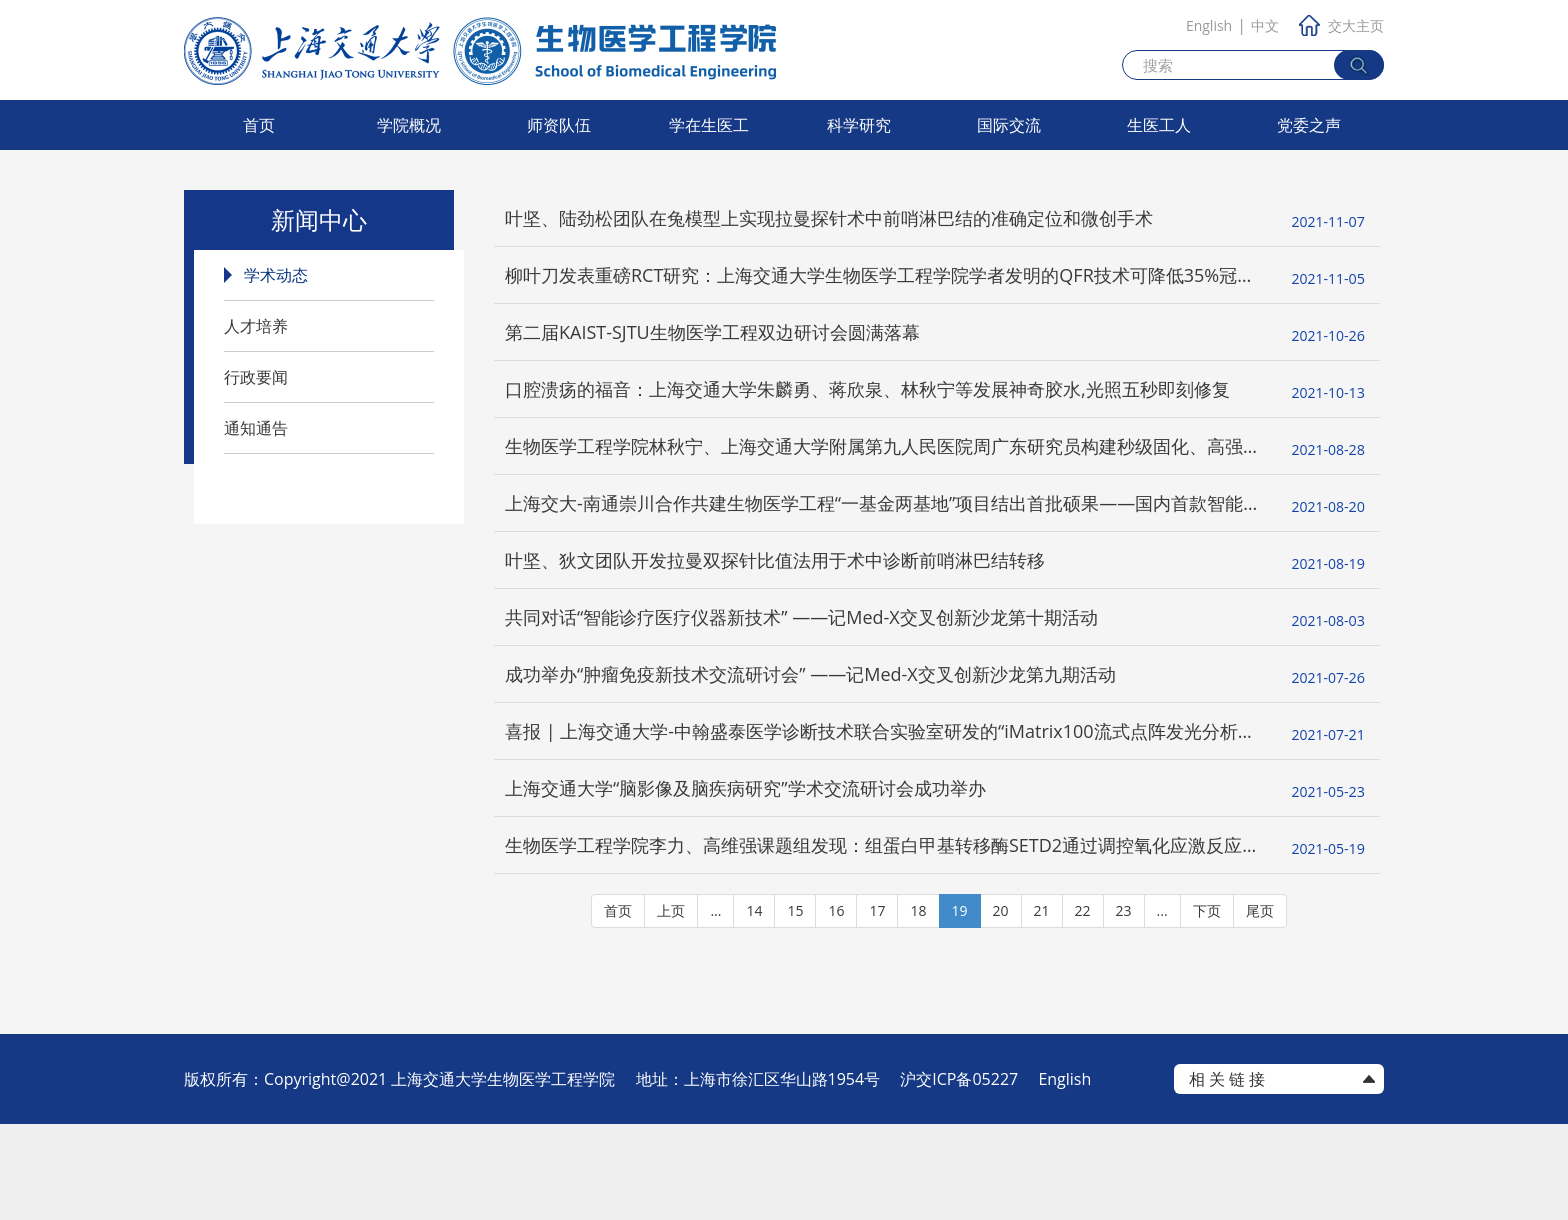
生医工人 (1159, 125)
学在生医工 (709, 125)
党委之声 (1309, 125)
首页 (259, 125)
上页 (671, 1006)
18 (918, 1006)
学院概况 (409, 125)
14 (754, 1006)
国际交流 (1009, 125)
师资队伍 (559, 125)
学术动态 (276, 275)
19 (960, 1006)
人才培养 (256, 326)
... (715, 1006)
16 (836, 1006)
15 (795, 1006)
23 (1124, 1006)
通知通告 (256, 428)
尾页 (1260, 1006)
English (1209, 25)
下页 (1207, 1006)
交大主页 (1341, 25)
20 (1001, 1006)
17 (877, 1006)
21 (1042, 1006)
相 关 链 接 (1227, 1175)
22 (1083, 1006)
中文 (1265, 25)
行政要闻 (256, 377)
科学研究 (859, 125)
